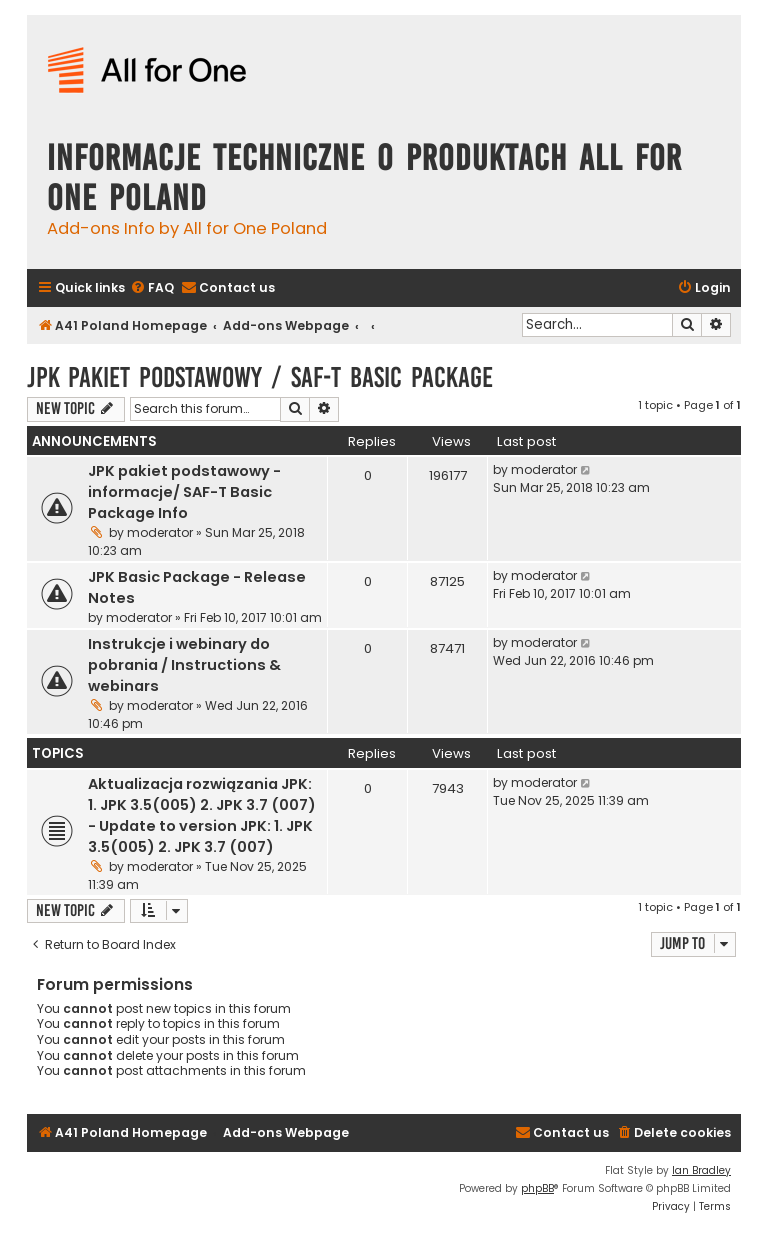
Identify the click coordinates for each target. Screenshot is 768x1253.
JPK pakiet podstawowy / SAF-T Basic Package (260, 377)
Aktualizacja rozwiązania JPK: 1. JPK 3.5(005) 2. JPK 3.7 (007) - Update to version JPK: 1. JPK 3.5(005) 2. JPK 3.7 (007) (202, 815)
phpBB (537, 1188)
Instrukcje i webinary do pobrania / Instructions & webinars (184, 665)
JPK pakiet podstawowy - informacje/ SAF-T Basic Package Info (184, 492)
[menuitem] (152, 288)
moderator (160, 532)
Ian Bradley (701, 1170)
